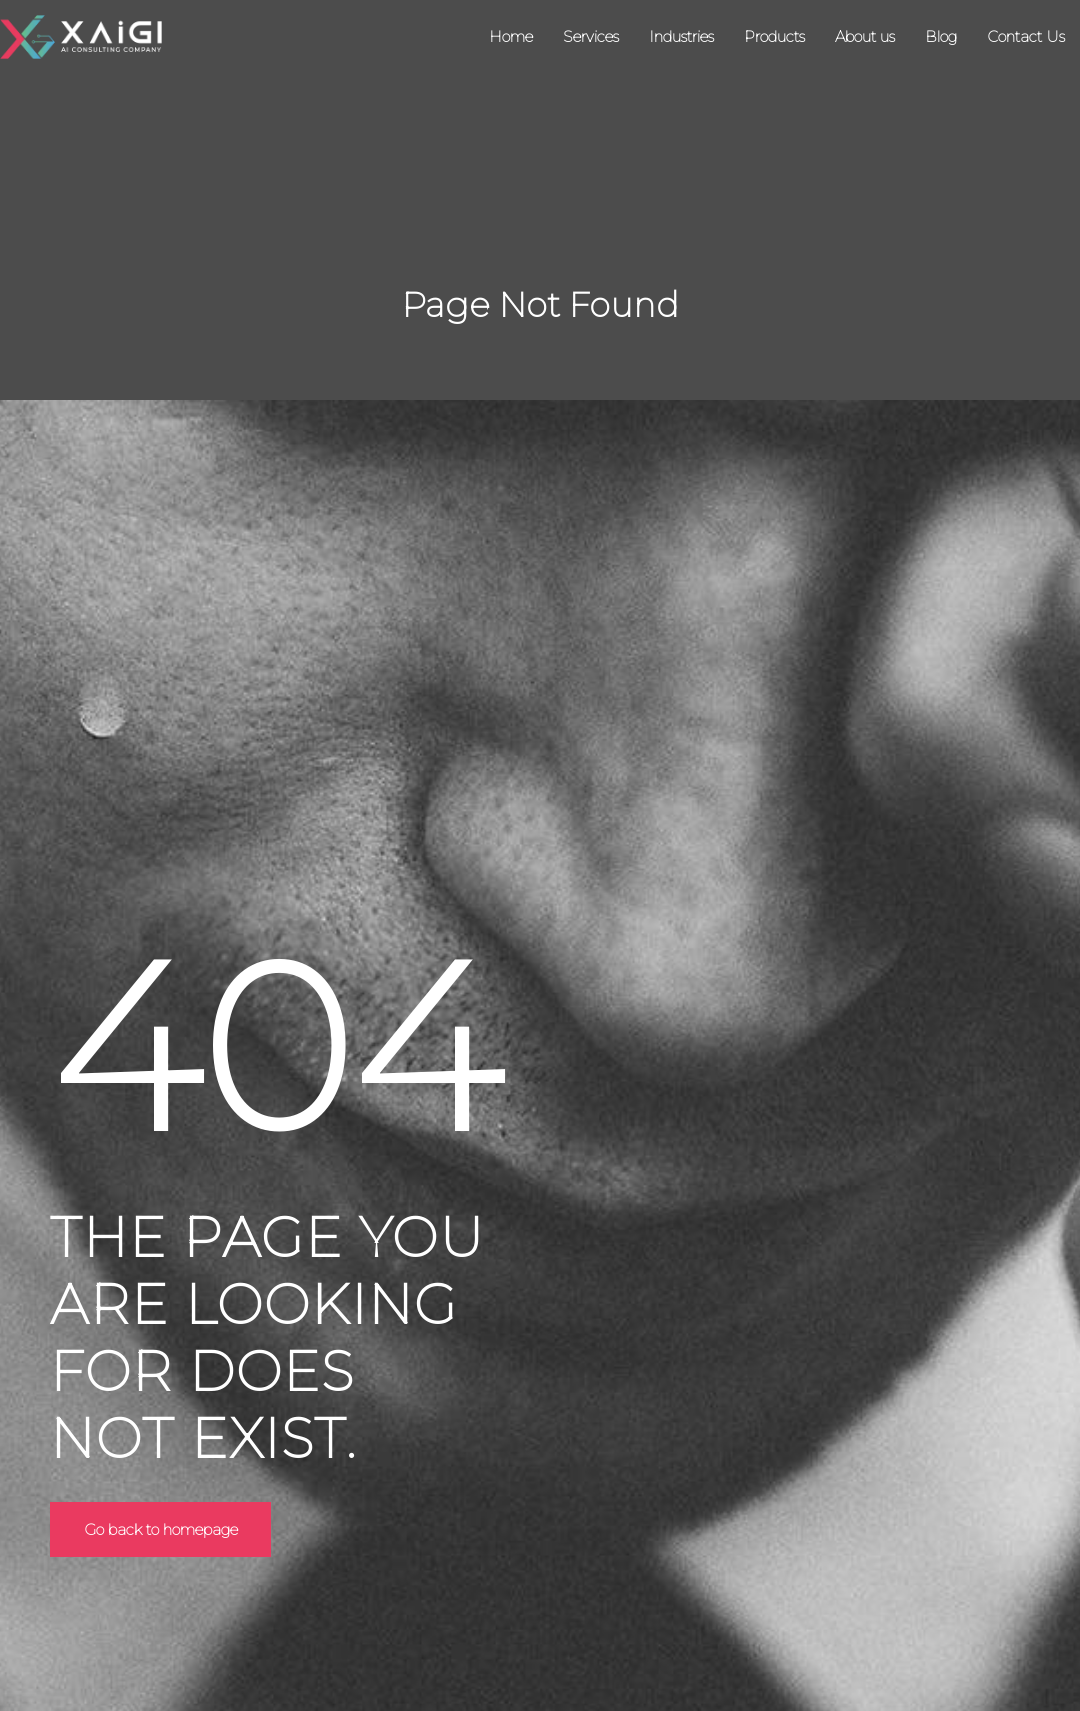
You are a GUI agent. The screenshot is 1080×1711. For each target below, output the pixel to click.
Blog (941, 36)
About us (865, 36)
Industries (681, 36)
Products (774, 36)
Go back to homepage (164, 1529)
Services (591, 36)
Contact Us (1026, 36)
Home (511, 36)
